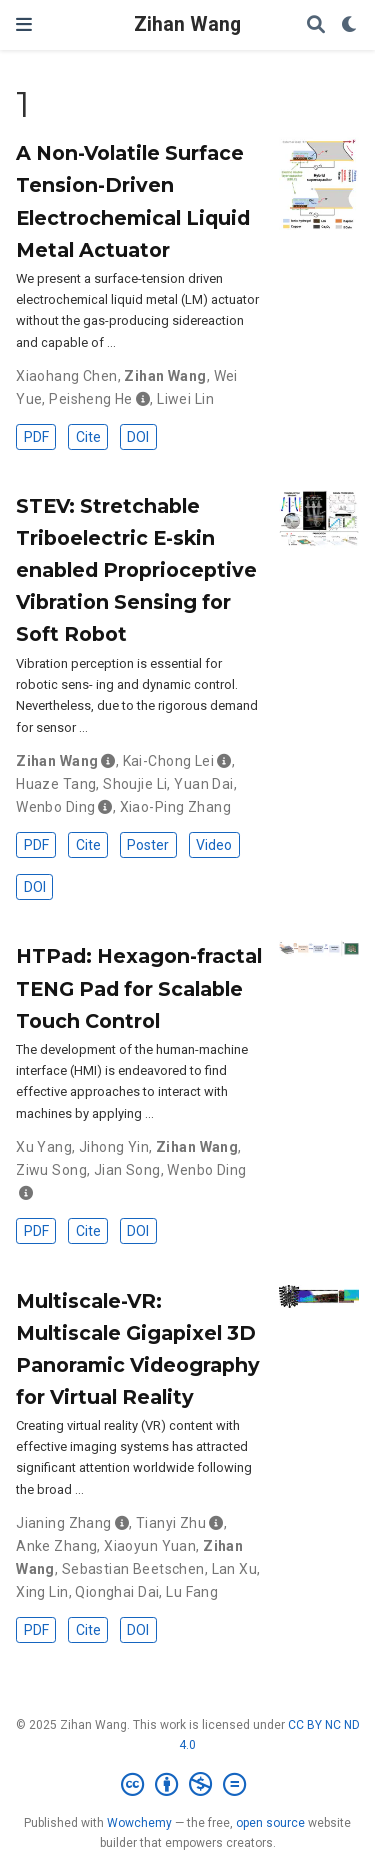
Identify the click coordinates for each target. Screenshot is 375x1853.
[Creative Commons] (187, 1785)
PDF (36, 437)
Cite (88, 437)
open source (270, 1823)
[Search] (316, 25)
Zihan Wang (187, 24)
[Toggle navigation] (24, 24)
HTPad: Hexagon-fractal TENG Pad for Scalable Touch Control (139, 988)
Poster (148, 845)
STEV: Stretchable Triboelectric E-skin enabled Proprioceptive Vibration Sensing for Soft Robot (136, 570)
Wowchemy (139, 1823)
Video (214, 845)
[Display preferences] (350, 25)
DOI (138, 437)
